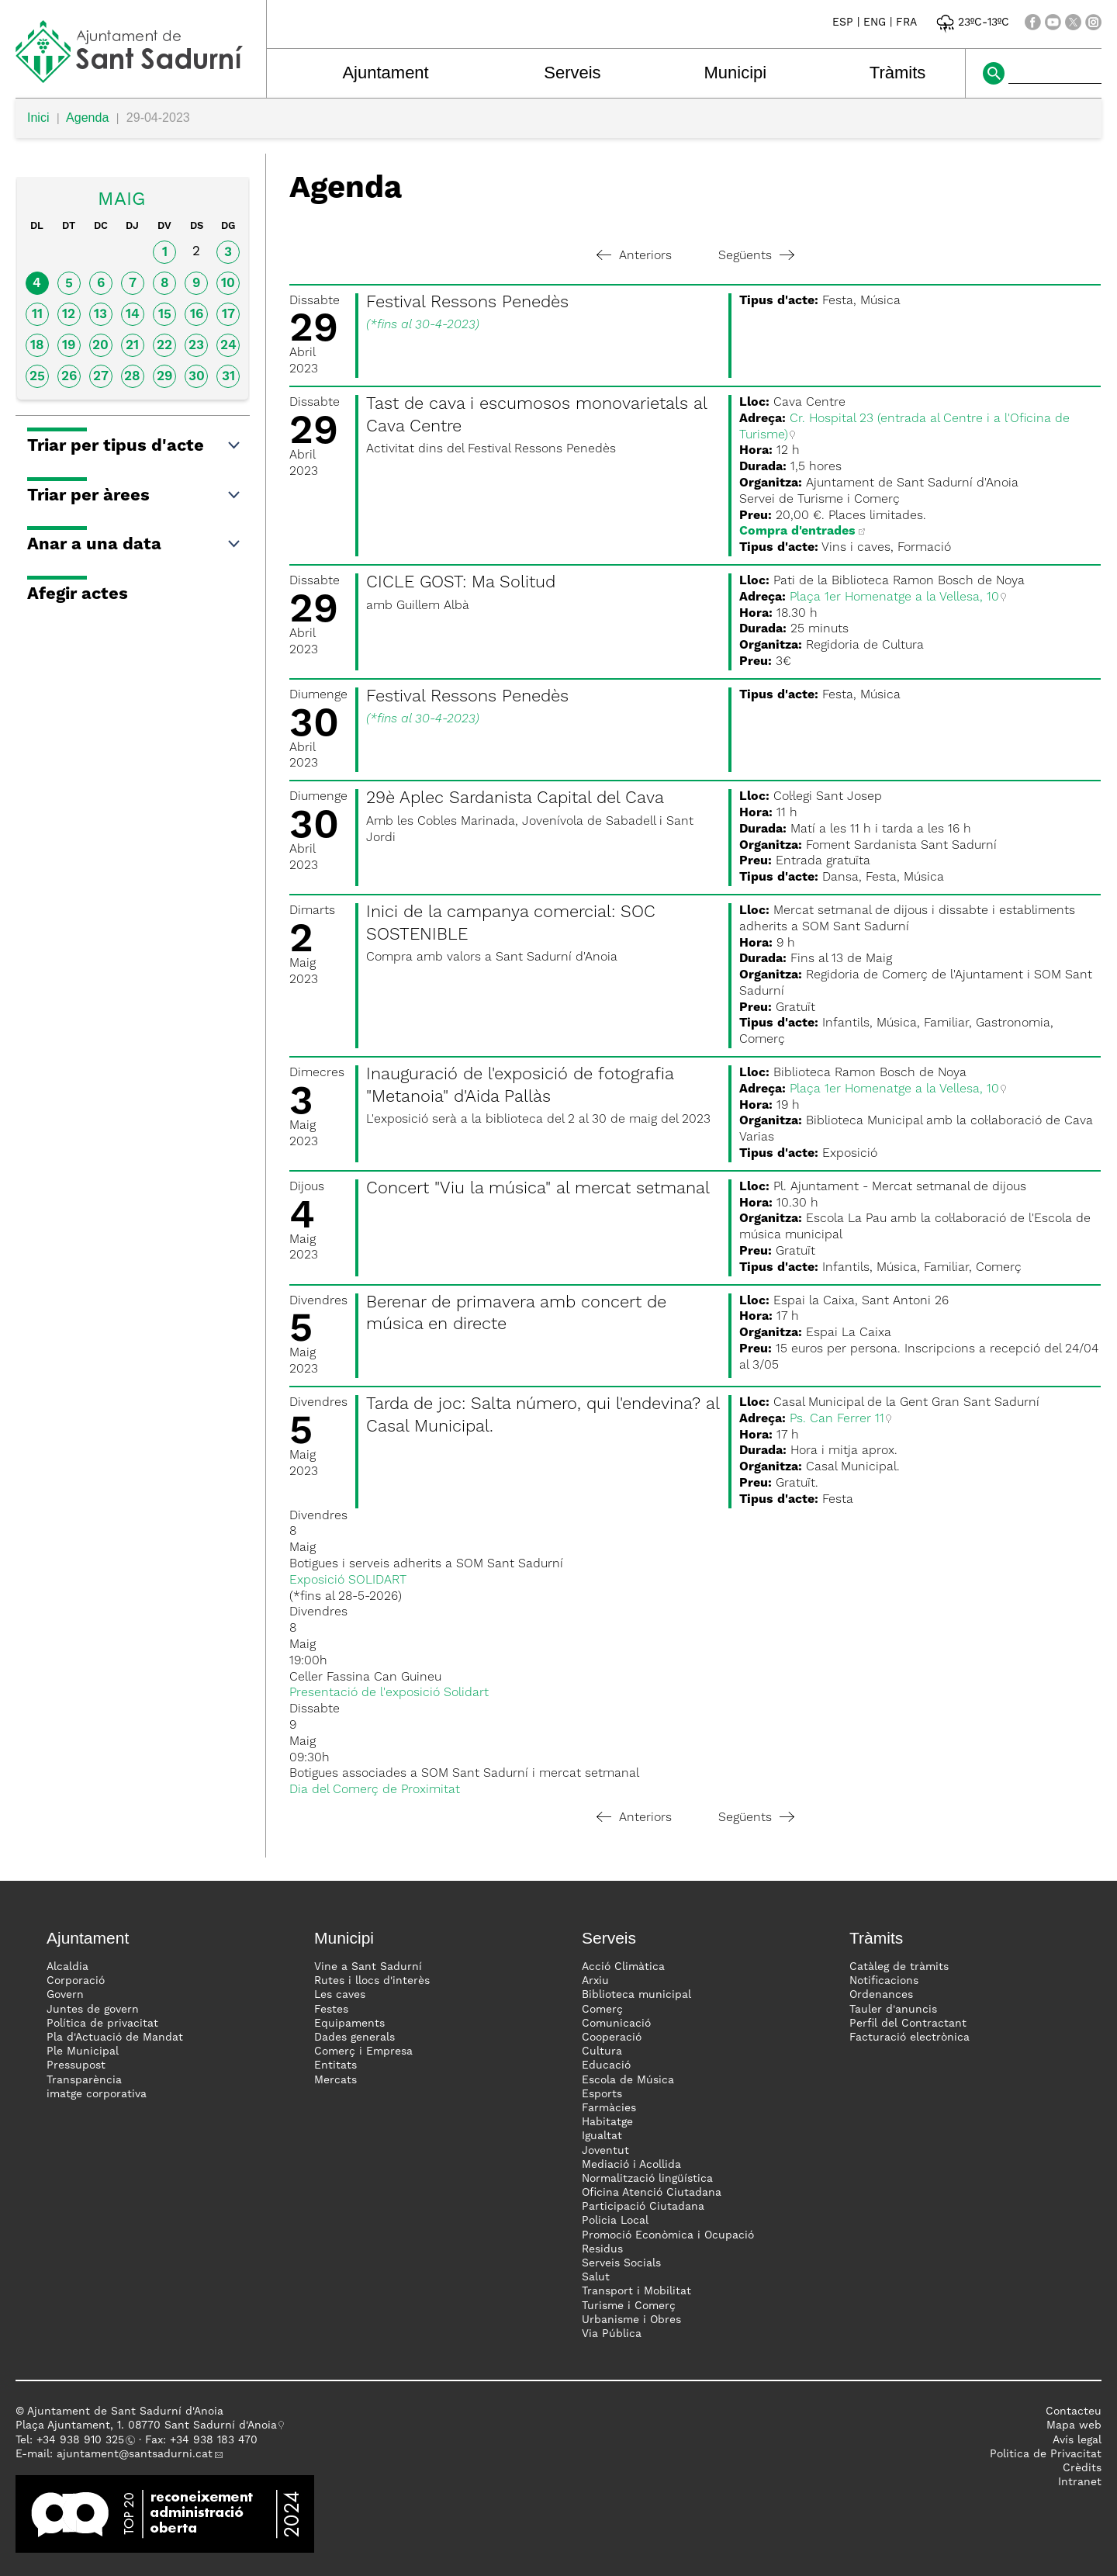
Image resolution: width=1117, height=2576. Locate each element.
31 (228, 376)
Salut (596, 2277)
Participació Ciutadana (643, 2206)
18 (37, 345)
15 (164, 314)
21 (132, 345)
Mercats (335, 2080)
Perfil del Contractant (908, 2023)
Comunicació (616, 2023)
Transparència (84, 2080)
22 (164, 345)
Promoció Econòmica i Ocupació (668, 2235)
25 (37, 376)
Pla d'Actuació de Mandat (115, 2037)
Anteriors (634, 256)
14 (133, 314)
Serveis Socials (621, 2263)
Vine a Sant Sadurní (368, 1966)
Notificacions (883, 1980)
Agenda (87, 117)
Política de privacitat (102, 2023)
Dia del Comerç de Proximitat (374, 1790)
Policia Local (615, 2220)
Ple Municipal (83, 2051)
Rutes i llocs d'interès (372, 1980)
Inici (38, 117)
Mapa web (1073, 2425)
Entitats (335, 2065)
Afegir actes (77, 594)
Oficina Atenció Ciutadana (651, 2192)
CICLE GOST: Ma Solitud (460, 582)
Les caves (339, 1994)
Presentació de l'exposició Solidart (389, 1693)
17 (228, 314)
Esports (602, 2094)
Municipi (735, 72)
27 (101, 376)
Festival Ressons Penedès (467, 302)
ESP (842, 22)
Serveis (572, 72)
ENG (874, 22)
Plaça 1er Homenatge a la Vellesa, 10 (894, 597)
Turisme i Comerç (629, 2306)
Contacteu (1073, 2411)
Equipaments (349, 2023)
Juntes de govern (93, 2009)
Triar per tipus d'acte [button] (134, 446)
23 (196, 345)
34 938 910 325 (83, 2440)
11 (37, 314)
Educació (606, 2065)
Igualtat (602, 2136)
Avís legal (1077, 2440)
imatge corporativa (97, 2094)
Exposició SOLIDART (347, 1580)
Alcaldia (67, 1966)
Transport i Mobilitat (636, 2291)
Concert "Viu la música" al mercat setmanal (538, 1188)
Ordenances (881, 1994)
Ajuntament (385, 72)
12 (68, 314)
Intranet (1079, 2482)
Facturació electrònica (909, 2037)
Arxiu (595, 1980)
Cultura (602, 2051)
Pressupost (76, 2065)
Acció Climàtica (623, 1966)
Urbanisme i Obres (631, 2320)
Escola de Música (628, 2080)
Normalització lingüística (647, 2178)
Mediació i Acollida (631, 2164)
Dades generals (354, 2037)
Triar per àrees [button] (134, 495)
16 (196, 314)
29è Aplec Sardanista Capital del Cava (515, 798)
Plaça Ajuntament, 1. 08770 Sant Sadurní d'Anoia (146, 2425)
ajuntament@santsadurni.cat (135, 2454)
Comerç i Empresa (363, 2051)
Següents (756, 256)
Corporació (76, 1980)
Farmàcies (609, 2108)
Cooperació (611, 2037)
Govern (65, 1994)
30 (196, 376)
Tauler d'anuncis (893, 2009)
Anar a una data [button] (134, 544)
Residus (602, 2249)
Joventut (605, 2150)
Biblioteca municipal (636, 1994)
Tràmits (898, 72)
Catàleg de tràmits (899, 1966)
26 (69, 376)
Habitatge (607, 2122)
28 (132, 376)
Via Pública (611, 2333)
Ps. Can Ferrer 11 (837, 1419)
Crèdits (1082, 2468)
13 (100, 314)
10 (228, 283)
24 (228, 345)
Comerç (602, 2009)
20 (100, 345)
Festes (331, 2009)
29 (164, 376)
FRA (906, 22)
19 (68, 345)
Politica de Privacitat (1045, 2454)
